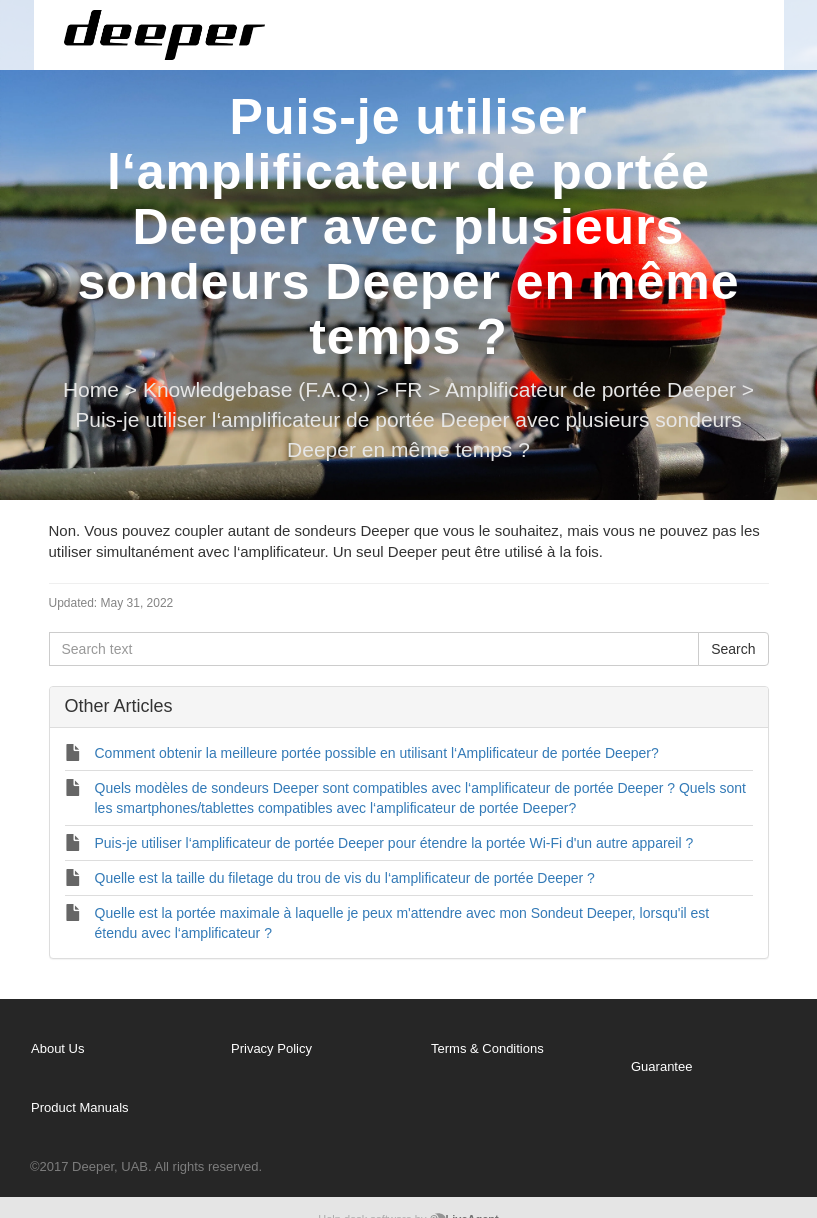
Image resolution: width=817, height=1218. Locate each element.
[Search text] (374, 649)
